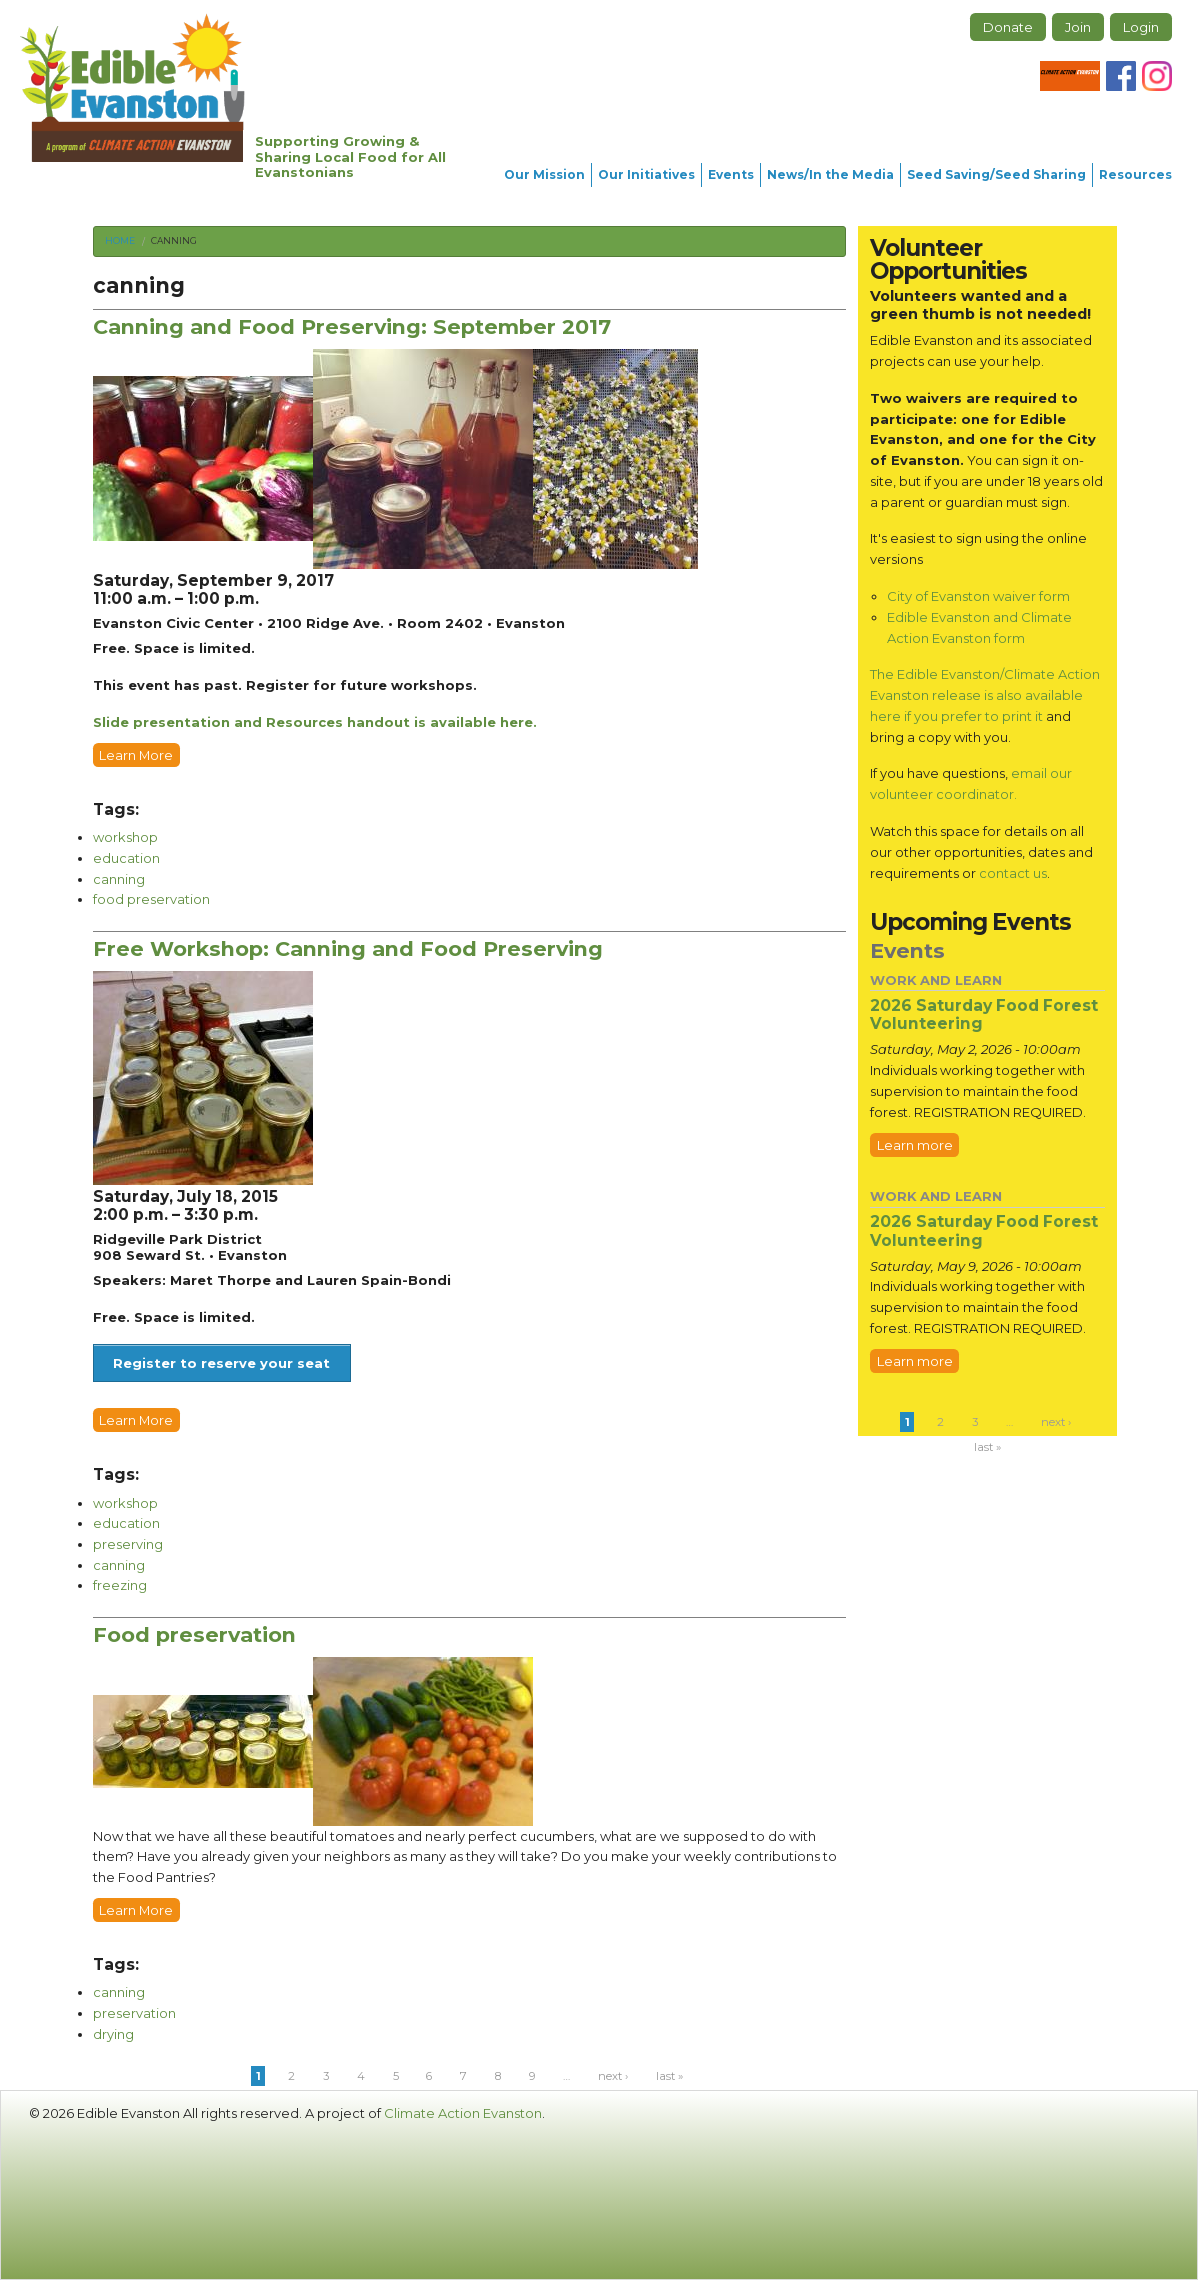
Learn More (136, 755)
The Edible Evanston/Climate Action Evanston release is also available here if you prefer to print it (985, 694)
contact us (1013, 873)
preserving (128, 1544)
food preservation (151, 899)
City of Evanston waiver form (978, 596)
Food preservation (194, 1634)
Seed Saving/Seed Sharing (996, 174)
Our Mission (544, 174)
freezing (120, 1585)
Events (731, 174)
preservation (134, 2013)
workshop (125, 837)
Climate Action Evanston (463, 2113)
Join (1078, 27)
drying (113, 2034)
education (126, 858)
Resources (1135, 174)
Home (120, 240)
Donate (1008, 27)
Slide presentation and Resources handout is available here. (315, 722)
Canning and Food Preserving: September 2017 (352, 326)
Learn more (915, 1145)
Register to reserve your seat (221, 1363)
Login (1141, 27)
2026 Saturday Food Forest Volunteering (984, 1015)
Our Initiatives (646, 174)
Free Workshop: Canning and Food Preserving (348, 948)
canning (174, 240)
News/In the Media (830, 174)
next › (613, 2076)
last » (669, 2076)
